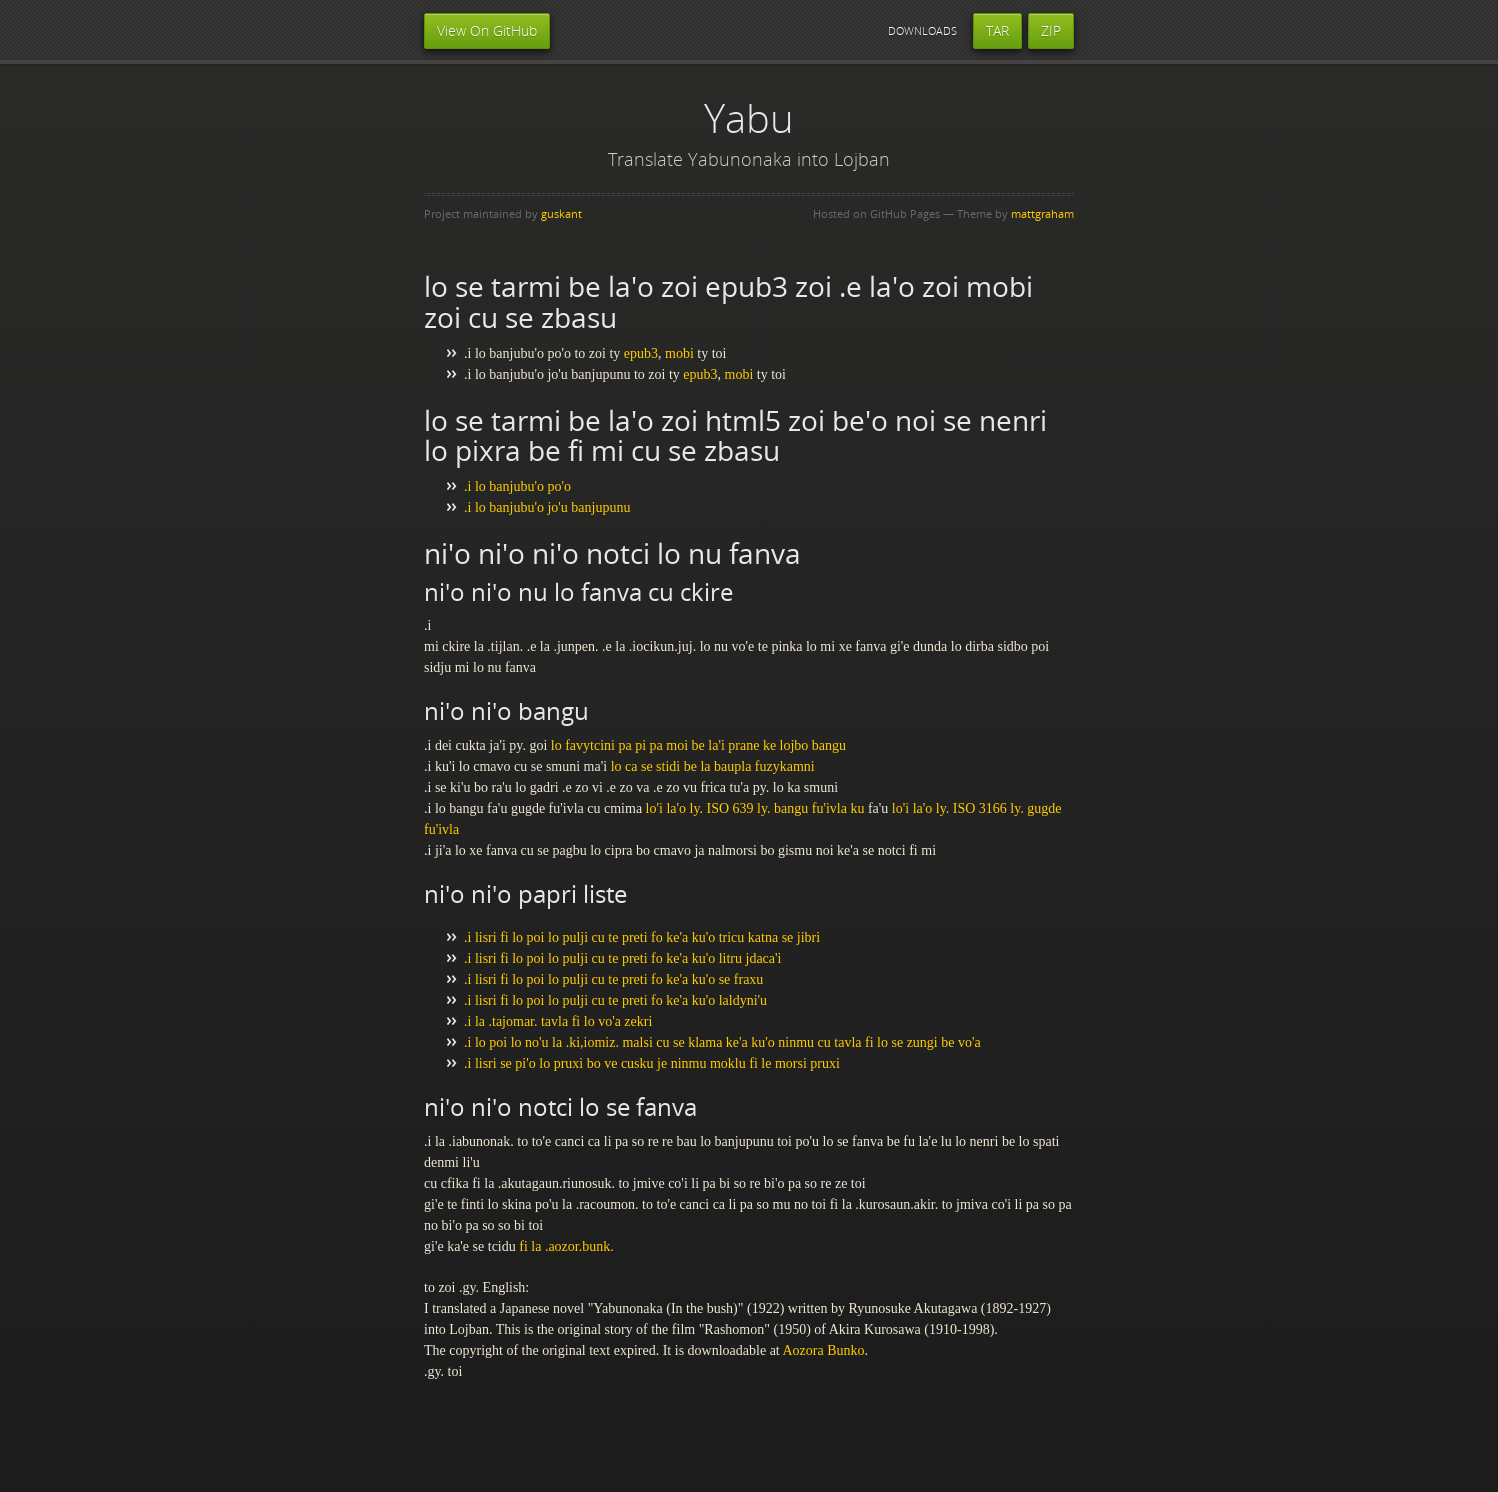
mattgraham (1042, 213)
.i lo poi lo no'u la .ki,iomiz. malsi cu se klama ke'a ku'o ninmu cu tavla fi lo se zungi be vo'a (722, 1042)
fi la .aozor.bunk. (566, 1246)
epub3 (641, 353)
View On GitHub (487, 30)
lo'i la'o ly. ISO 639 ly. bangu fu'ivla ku (755, 808)
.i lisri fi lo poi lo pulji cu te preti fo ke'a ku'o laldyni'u (615, 1000)
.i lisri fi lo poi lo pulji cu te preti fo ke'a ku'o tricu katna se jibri (642, 937)
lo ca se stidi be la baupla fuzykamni (713, 766)
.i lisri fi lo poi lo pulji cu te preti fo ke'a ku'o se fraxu (613, 979)
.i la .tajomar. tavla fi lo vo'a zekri (558, 1021)
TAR (997, 30)
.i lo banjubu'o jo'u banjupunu (547, 507)
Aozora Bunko (823, 1350)
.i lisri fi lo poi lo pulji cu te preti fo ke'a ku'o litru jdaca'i (622, 958)
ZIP (1051, 30)
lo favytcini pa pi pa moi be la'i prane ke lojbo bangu (698, 745)
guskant (561, 213)
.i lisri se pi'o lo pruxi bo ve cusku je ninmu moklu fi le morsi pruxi (652, 1063)
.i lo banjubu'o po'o (517, 486)
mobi (679, 353)
